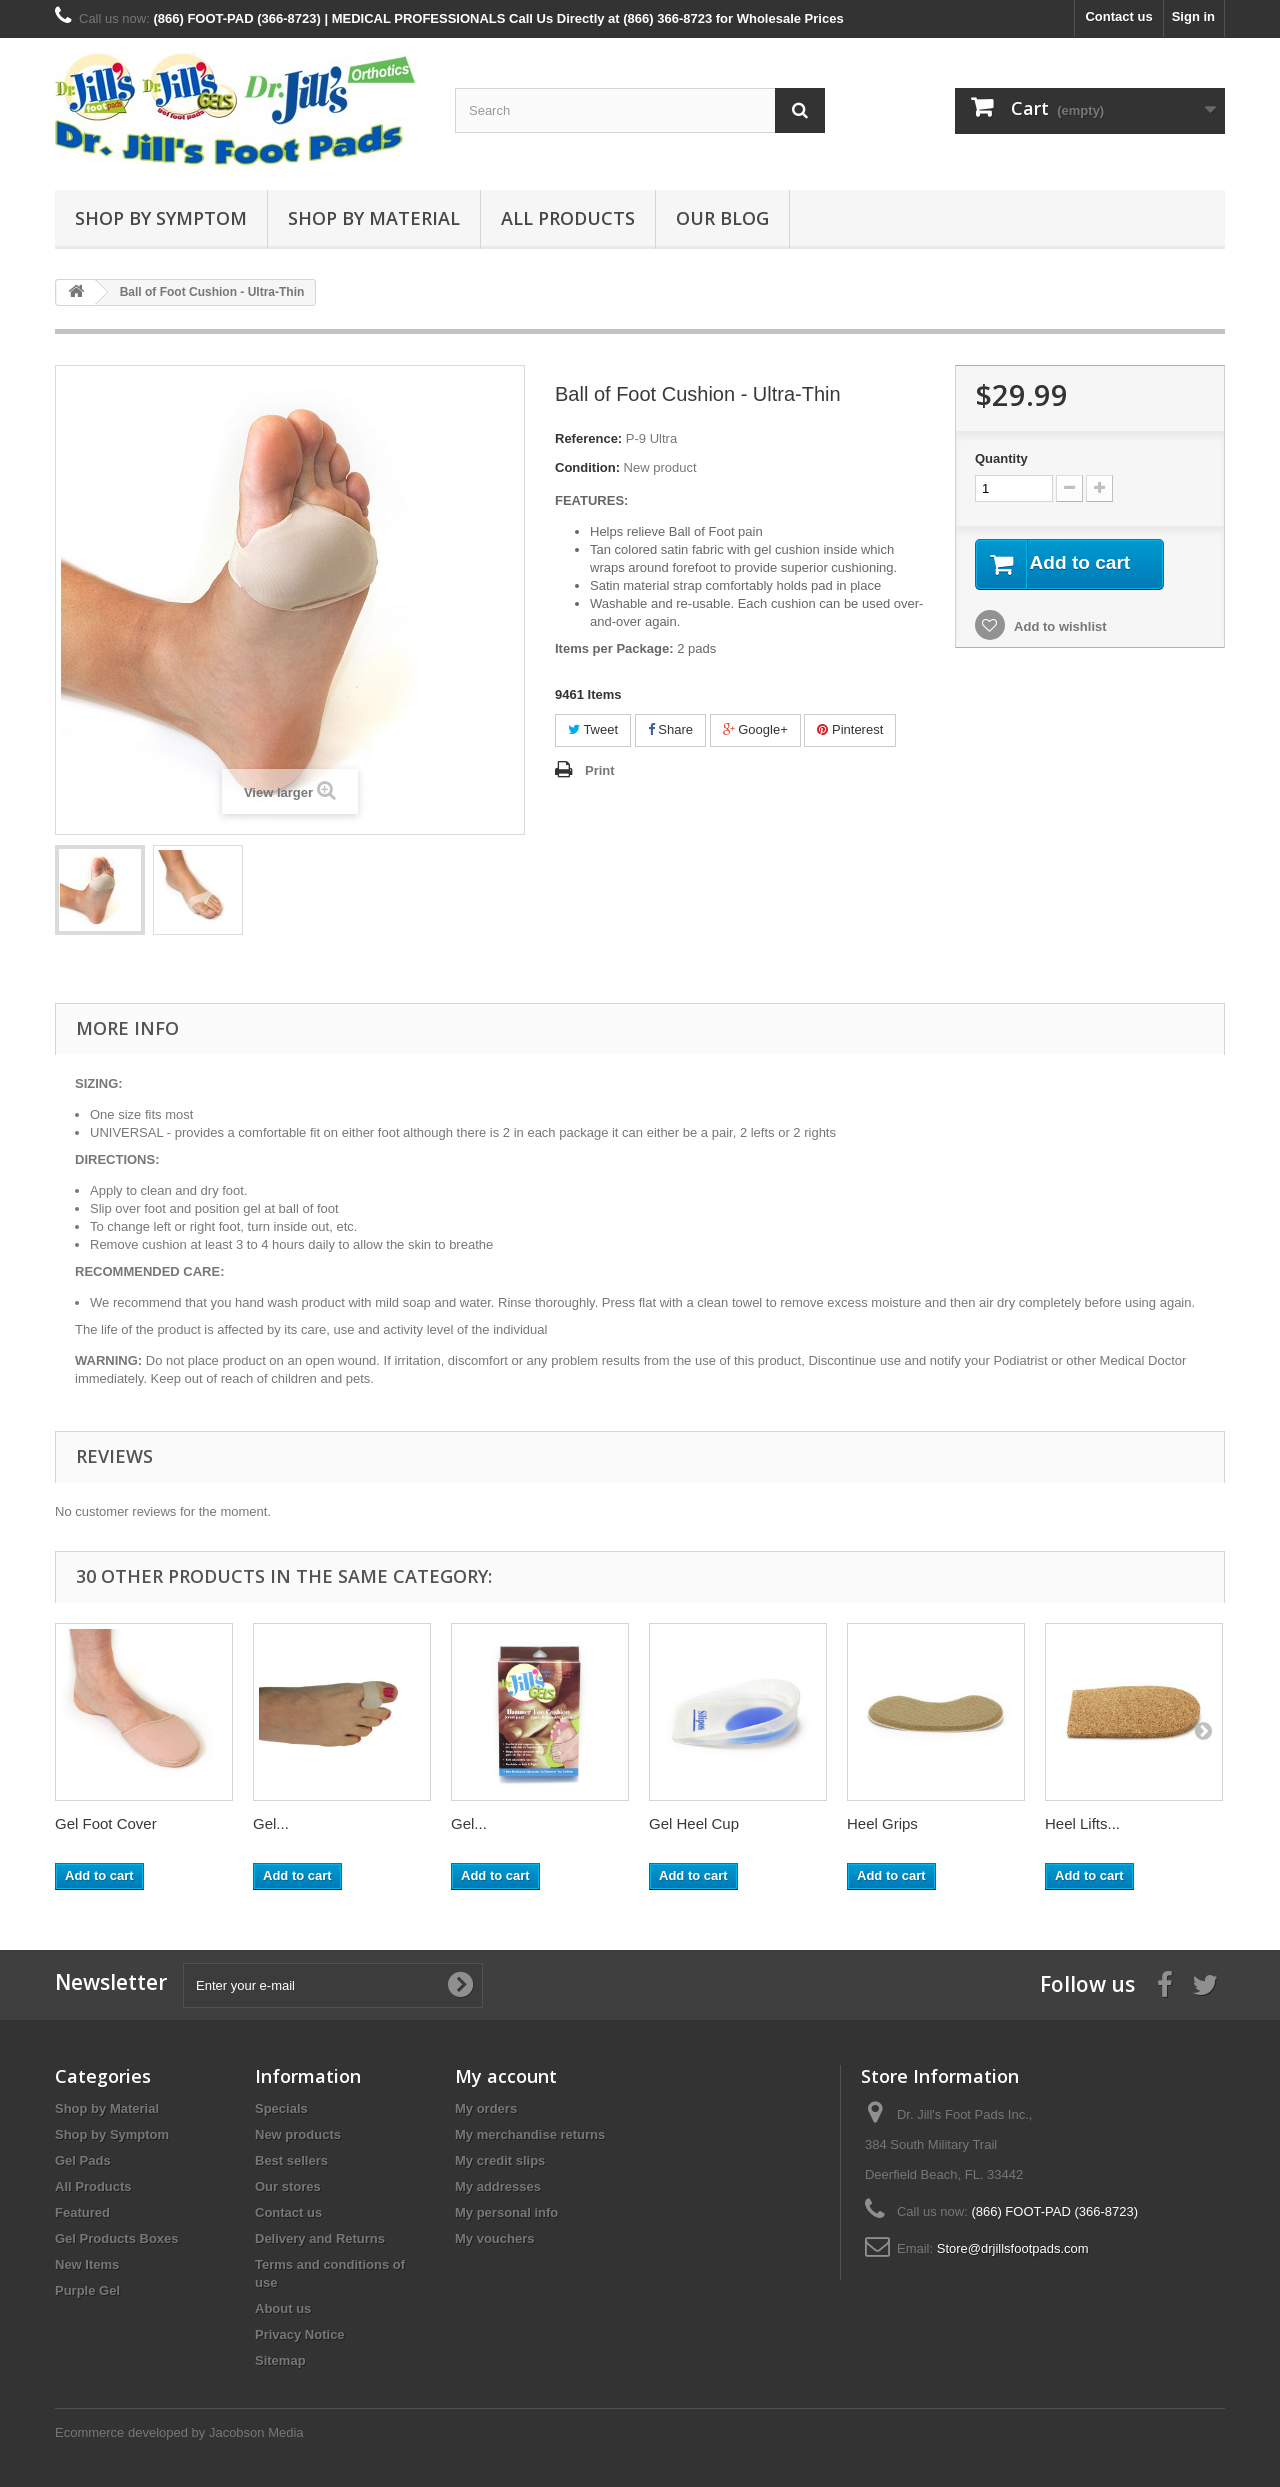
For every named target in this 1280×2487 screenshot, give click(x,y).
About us (283, 2308)
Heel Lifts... (1082, 1823)
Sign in (1193, 16)
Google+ (755, 729)
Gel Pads (83, 2160)
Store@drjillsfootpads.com (1013, 2248)
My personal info (506, 2212)
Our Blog (722, 218)
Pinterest (850, 729)
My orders (486, 2108)
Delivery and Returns (320, 2238)
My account (506, 2076)
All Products (568, 218)
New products (298, 2134)
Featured (82, 2212)
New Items (87, 2264)
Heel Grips (882, 1823)
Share (670, 729)
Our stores (288, 2186)
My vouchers (494, 2238)
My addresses (498, 2186)
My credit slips (500, 2160)
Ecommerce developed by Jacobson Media (179, 2432)
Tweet (593, 729)
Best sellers (291, 2160)
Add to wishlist (1059, 627)
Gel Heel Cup (694, 1823)
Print (600, 770)
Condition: (587, 467)
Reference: (588, 438)
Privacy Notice (300, 2334)
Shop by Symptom (161, 218)
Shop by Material (374, 218)
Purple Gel (87, 2290)
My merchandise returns (530, 2134)
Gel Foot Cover (106, 1823)
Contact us (1118, 16)
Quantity (1001, 458)
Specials (281, 2108)
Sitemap (280, 2360)
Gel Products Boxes (117, 2238)
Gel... (271, 1823)
